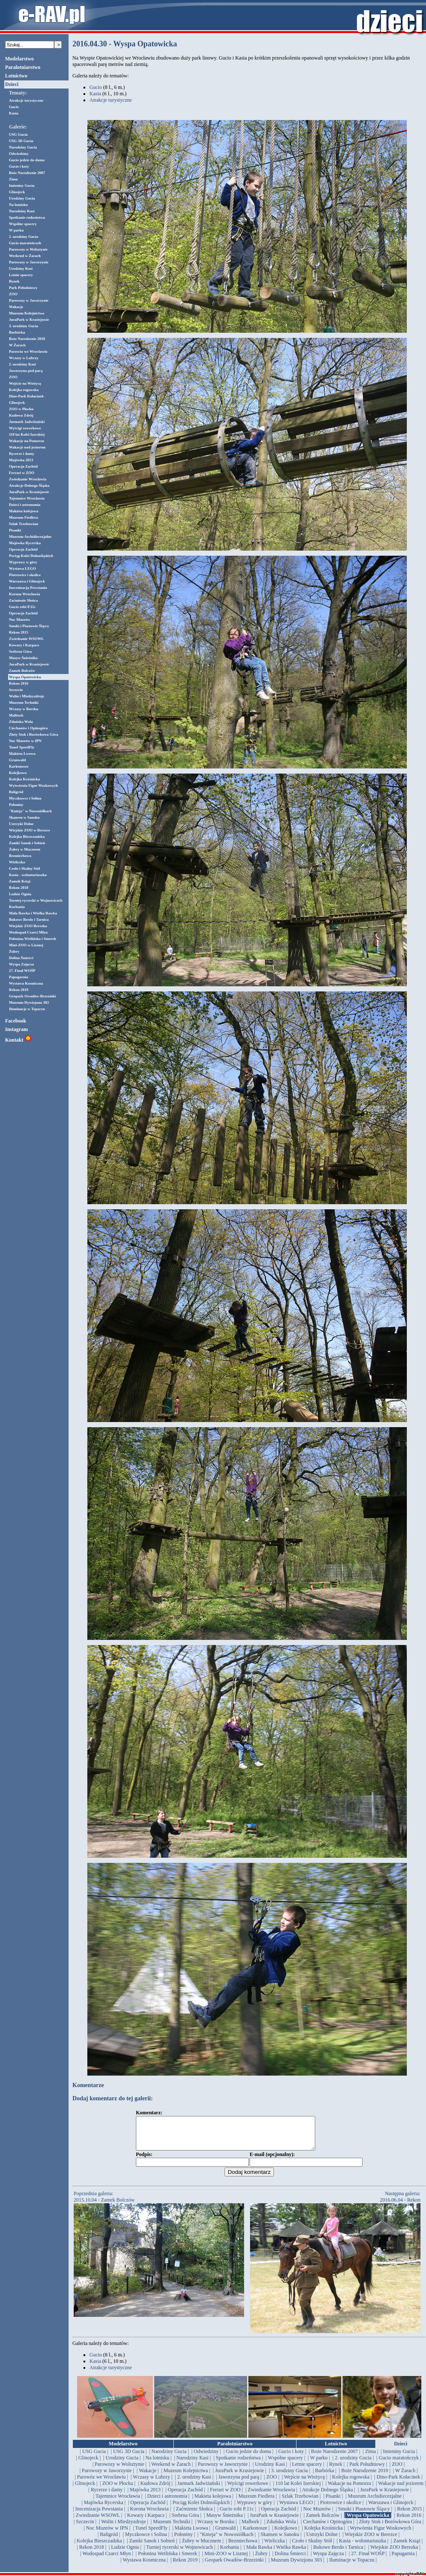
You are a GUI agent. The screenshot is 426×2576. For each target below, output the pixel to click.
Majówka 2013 (21, 460)
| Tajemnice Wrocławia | (117, 2502)
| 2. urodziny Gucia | (353, 2464)
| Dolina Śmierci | (290, 2560)
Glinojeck (17, 192)
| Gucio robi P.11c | (237, 2515)
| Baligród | (109, 2541)
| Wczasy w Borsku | (216, 2528)
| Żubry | (261, 2560)
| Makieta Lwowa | (191, 2534)
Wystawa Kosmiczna (26, 983)
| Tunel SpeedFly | (151, 2534)
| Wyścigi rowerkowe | (248, 2490)
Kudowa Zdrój (21, 415)
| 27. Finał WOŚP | (368, 2560)
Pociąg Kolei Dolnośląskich (31, 556)
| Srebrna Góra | (185, 2522)
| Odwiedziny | (206, 2458)
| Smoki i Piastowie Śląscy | (364, 2515)
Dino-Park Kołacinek (26, 396)
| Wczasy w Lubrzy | (152, 2483)
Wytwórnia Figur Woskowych (33, 785)
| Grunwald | (225, 2534)
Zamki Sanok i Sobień (27, 843)
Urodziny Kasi (21, 268)
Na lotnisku (18, 205)
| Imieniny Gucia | (399, 2458)
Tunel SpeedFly (21, 747)
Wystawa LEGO (22, 568)
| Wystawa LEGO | (296, 2509)
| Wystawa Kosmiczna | (144, 2566)
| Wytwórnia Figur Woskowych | (381, 2534)
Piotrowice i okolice (25, 575)
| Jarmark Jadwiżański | (198, 2490)
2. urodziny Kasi (22, 364)
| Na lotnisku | (157, 2464)
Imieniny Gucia (22, 185)
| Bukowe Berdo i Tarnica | (338, 2553)
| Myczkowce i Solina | (146, 2541)
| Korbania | (229, 2553)
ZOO (13, 294)
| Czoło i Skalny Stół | (312, 2547)
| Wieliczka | (274, 2547)
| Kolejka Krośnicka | (323, 2534)
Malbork (16, 715)
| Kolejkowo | (285, 2534)
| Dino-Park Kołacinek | (398, 2483)
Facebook (15, 1021)
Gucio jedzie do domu (27, 160)
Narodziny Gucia (23, 147)
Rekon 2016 (18, 683)
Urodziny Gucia (22, 198)
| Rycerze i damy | (107, 2496)
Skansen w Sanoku (24, 817)
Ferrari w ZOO (21, 473)
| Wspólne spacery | (285, 2464)
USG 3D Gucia (21, 141)
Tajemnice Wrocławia (26, 498)
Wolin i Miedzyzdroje (26, 696)
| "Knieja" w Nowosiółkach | (227, 2541)
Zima (13, 179)
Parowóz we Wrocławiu (28, 351)
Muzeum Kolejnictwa (26, 313)
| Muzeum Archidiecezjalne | (374, 2502)
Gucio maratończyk (25, 243)
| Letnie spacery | (307, 2470)
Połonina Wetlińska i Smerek (32, 939)
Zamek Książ (20, 881)
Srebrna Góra (20, 651)
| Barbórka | (324, 2477)
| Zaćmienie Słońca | (194, 2515)
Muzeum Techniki (23, 702)
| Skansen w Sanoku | (279, 2541)
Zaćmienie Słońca (23, 600)
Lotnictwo (16, 76)
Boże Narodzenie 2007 (27, 173)
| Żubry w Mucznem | (202, 2547)
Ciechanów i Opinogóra (28, 728)
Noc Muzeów (19, 619)
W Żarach (17, 345)
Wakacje (16, 307)
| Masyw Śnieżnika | (224, 2522)
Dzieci (11, 84)
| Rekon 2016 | (408, 2522)
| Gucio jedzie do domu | (248, 2458)
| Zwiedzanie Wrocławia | (271, 2496)
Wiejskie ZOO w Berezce (29, 830)
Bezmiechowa (20, 856)
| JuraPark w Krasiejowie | (239, 2477)
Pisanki (15, 530)
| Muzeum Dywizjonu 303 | (296, 2566)
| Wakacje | (148, 2477)
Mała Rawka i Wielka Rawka (33, 913)
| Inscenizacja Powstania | (99, 2515)
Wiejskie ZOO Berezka (28, 926)
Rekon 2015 (18, 632)
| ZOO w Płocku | (117, 2490)
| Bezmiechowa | (242, 2547)
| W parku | (319, 2464)
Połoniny (16, 805)
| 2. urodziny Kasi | (194, 2483)
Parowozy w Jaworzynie (29, 262)
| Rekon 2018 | (91, 2553)
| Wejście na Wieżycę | (304, 2483)
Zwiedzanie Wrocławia (27, 479)
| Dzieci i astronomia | (167, 2502)
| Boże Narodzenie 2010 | (365, 2477)
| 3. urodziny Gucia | (289, 2477)
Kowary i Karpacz (24, 645)
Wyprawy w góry (23, 562)
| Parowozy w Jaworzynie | (223, 2470)
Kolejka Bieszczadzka (27, 836)
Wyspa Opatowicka (25, 677)
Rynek (14, 281)
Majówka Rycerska (24, 543)
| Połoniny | (183, 2541)
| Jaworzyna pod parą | (239, 2483)
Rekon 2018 (18, 887)
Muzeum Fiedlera (23, 517)
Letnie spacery (21, 275)
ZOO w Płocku (21, 409)
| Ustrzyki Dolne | (322, 2541)
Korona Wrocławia (24, 594)
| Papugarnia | (403, 2560)
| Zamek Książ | (407, 2547)
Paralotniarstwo (22, 67)
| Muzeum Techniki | (172, 2528)
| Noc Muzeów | (317, 2515)
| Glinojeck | (88, 2464)
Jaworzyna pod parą (26, 370)
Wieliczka (17, 862)
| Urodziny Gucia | (122, 2464)
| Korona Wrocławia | (149, 2515)
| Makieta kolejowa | (212, 2502)
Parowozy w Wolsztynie (28, 249)
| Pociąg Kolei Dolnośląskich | (201, 2509)
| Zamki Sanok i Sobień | (152, 2547)
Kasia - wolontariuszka (28, 875)
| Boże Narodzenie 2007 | (334, 2458)
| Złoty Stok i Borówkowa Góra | (390, 2528)
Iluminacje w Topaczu (27, 1009)
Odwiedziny (19, 153)
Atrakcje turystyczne (26, 100)
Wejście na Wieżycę (25, 383)
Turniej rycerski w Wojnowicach (35, 900)
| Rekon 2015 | (409, 2515)
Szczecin (16, 690)
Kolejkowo (18, 773)
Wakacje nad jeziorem (27, 447)
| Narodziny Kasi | (192, 2464)
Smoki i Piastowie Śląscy (29, 626)
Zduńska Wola (21, 722)
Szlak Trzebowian (23, 524)
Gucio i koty (19, 166)
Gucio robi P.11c (22, 607)
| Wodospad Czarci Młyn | (106, 2560)
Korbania (17, 907)
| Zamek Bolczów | (323, 2522)
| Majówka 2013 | (145, 2496)
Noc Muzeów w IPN (25, 741)
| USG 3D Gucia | (129, 2458)
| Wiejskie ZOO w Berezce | (371, 2541)
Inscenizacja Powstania (28, 587)
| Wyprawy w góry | (255, 2509)
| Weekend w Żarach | (171, 2470)
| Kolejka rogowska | (350, 2483)
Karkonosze (19, 766)
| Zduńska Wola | (281, 2528)
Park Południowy (23, 288)
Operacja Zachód (23, 466)
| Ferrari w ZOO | (225, 2496)
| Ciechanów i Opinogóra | (327, 2528)
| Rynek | (336, 2470)
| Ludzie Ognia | (125, 2553)
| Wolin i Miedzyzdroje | (123, 2528)
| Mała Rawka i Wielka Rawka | (276, 2553)
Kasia (13, 113)
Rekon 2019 (18, 990)
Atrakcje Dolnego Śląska (29, 485)
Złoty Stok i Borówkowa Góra (33, 734)
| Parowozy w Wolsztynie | (119, 2470)
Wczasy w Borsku (23, 709)
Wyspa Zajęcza (21, 964)
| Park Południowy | (367, 2470)
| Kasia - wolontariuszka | (362, 2547)
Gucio (14, 107)
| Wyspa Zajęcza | (328, 2560)
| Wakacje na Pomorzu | (349, 2490)
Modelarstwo (19, 59)
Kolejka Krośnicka (24, 779)
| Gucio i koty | (291, 2458)
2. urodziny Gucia (23, 236)
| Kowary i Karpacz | (146, 2522)
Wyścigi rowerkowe (25, 428)
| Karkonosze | (255, 2534)
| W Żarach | (405, 2477)
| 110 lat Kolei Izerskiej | (298, 2490)
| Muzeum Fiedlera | (256, 2502)
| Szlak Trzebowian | (300, 2502)
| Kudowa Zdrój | (155, 2490)
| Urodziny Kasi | (270, 2470)
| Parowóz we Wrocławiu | (101, 2483)
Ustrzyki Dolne (21, 824)
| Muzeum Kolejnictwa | (185, 2477)
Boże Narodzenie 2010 (27, 339)
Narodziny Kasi (22, 211)
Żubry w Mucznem (24, 849)
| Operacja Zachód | (185, 2496)
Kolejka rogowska (24, 390)
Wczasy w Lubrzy (23, 358)
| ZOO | (397, 2470)
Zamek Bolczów (22, 670)
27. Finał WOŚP (22, 970)
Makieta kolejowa (23, 511)
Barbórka (17, 332)
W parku (16, 230)
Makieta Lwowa (22, 753)
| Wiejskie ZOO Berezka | (394, 2553)
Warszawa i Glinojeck (27, 581)
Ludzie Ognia (20, 894)
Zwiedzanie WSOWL (26, 639)
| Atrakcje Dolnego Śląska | (327, 2496)
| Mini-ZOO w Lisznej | (226, 2560)
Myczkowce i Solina (25, 798)
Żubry (14, 951)
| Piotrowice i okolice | (340, 2509)
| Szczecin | (85, 2528)
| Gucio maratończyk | (399, 2464)
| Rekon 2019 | (185, 2566)
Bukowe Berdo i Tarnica (29, 919)
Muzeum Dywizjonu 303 (29, 1002)
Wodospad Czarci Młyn (28, 932)
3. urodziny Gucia (23, 326)
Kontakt (18, 1040)
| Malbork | (250, 2528)
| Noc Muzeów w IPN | (106, 2534)
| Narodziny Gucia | (169, 2458)
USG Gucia (18, 134)
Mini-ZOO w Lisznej (26, 945)
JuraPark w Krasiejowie (29, 319)
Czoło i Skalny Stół (24, 868)
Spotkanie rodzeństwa (27, 217)
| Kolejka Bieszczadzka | (99, 2547)
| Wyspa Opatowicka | (367, 2522)
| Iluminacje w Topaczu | (352, 2566)
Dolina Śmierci (21, 958)
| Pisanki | (333, 2502)
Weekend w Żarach (25, 256)
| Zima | (370, 2458)
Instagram (16, 1029)
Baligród (16, 792)
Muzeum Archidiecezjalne (30, 536)
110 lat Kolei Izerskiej (27, 434)
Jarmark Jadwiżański (27, 422)
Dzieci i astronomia (24, 505)
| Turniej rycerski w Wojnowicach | (179, 2553)
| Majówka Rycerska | (103, 2509)
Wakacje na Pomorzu (26, 441)
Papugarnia (18, 977)
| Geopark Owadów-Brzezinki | (234, 2566)
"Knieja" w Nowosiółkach (30, 811)
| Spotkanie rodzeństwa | (238, 2464)
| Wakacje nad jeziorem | (401, 2490)
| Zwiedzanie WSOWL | (97, 2522)
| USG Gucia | (94, 2458)
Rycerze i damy (21, 453)
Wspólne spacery (23, 224)
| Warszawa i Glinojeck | (390, 2509)
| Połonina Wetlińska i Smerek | (168, 2560)
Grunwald (17, 760)
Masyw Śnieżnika (23, 658)
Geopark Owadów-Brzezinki (32, 996)
